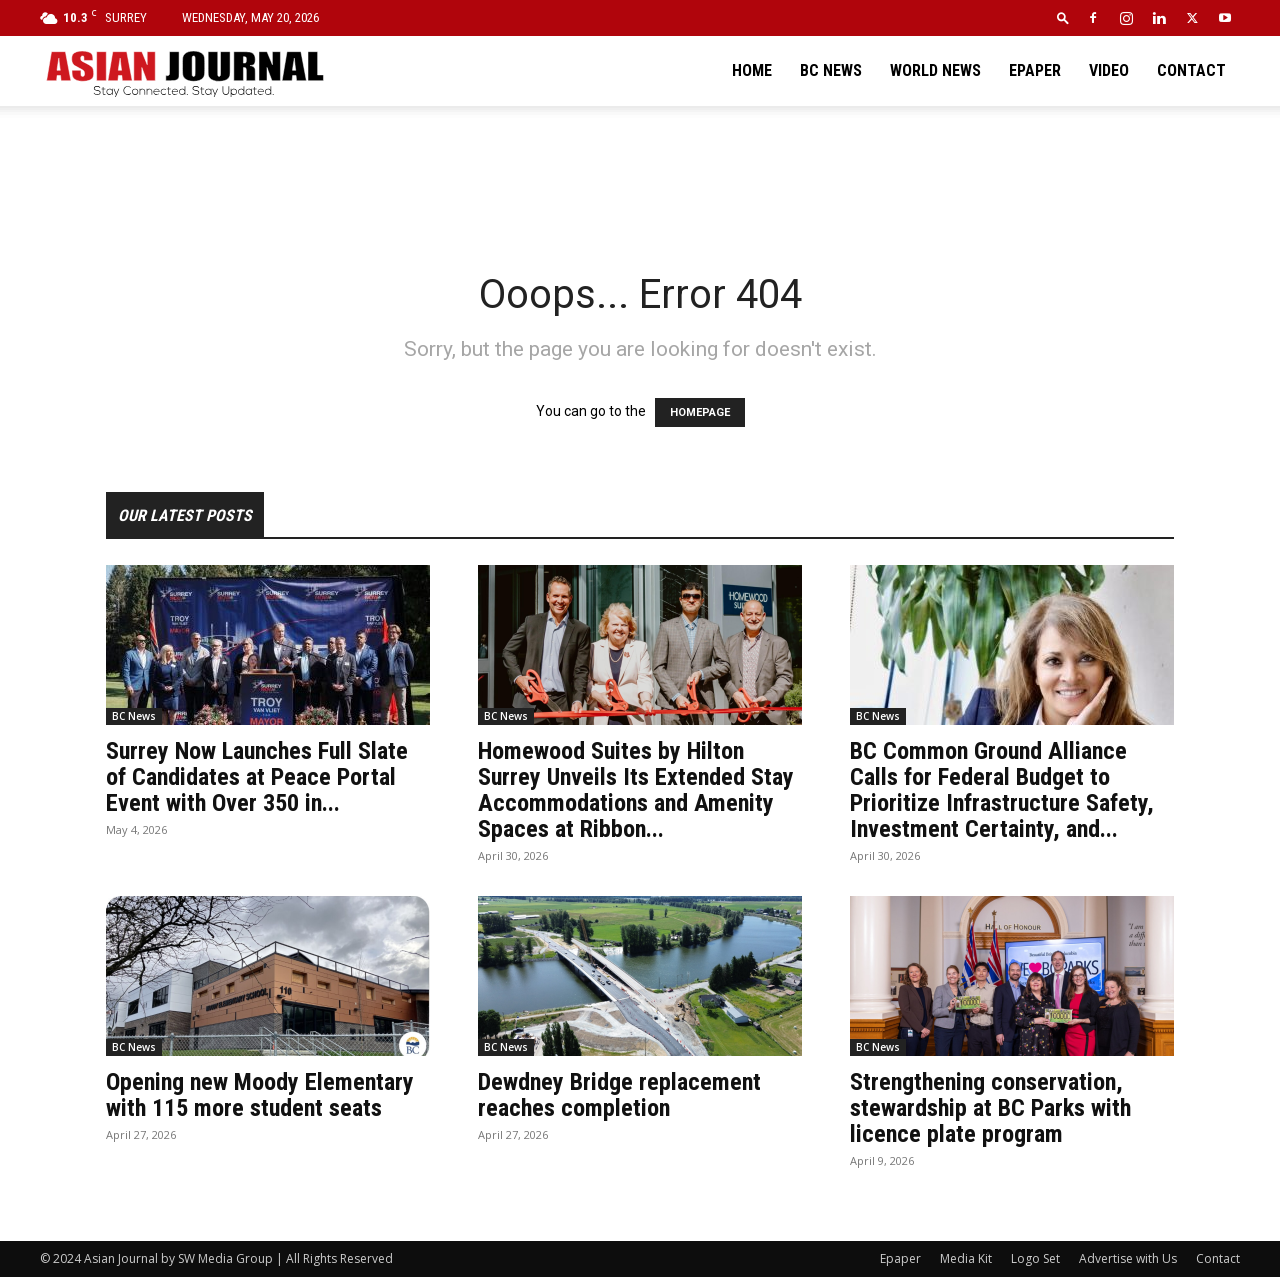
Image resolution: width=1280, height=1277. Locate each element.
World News (935, 70)
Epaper (1035, 70)
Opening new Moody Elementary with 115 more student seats (260, 1095)
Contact (1191, 70)
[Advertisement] (640, 175)
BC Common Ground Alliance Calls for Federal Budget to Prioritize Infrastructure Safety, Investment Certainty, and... (1002, 790)
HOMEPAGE (700, 412)
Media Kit (966, 1258)
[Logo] (184, 71)
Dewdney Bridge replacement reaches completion (619, 1095)
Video (1109, 70)
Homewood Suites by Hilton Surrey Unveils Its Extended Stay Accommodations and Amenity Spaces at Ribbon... (636, 790)
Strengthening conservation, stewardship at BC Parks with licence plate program (990, 1108)
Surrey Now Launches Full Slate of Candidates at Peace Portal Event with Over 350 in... (257, 777)
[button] (1063, 17)
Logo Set (1035, 1258)
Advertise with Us (1128, 1258)
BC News (831, 70)
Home (752, 70)
